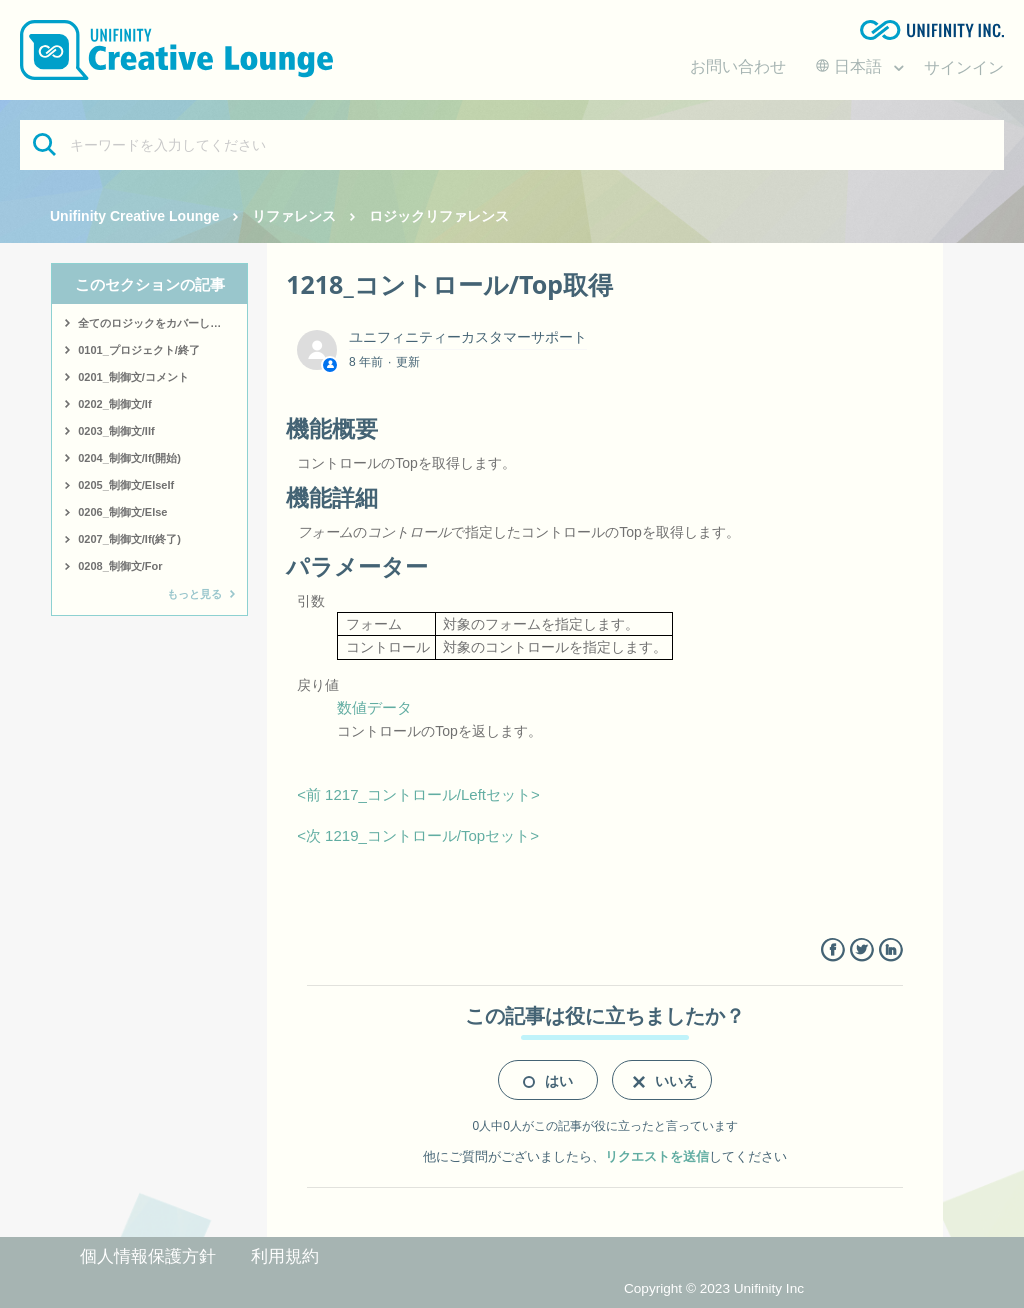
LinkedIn (890, 950)
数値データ (374, 707)
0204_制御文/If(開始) (129, 458)
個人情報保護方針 (148, 1256)
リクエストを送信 (657, 1156)
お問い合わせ (738, 66)
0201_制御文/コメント (133, 377)
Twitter (861, 950)
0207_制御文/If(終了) (129, 539)
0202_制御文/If (114, 404)
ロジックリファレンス (439, 216)
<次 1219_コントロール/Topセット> (418, 835)
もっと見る (194, 594)
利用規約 (285, 1256)
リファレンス (294, 216)
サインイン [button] (964, 67)
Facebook (832, 950)
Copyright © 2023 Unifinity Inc (714, 1288)
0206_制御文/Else (122, 512)
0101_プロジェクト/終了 (139, 350)
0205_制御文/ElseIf (126, 485)
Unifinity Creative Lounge (135, 216)
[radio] (548, 1080)
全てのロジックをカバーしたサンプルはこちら (162, 323)
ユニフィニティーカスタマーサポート (468, 337)
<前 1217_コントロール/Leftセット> (418, 794)
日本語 (851, 66)
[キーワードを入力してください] (512, 145)
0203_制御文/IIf (116, 431)
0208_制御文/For (120, 566)
